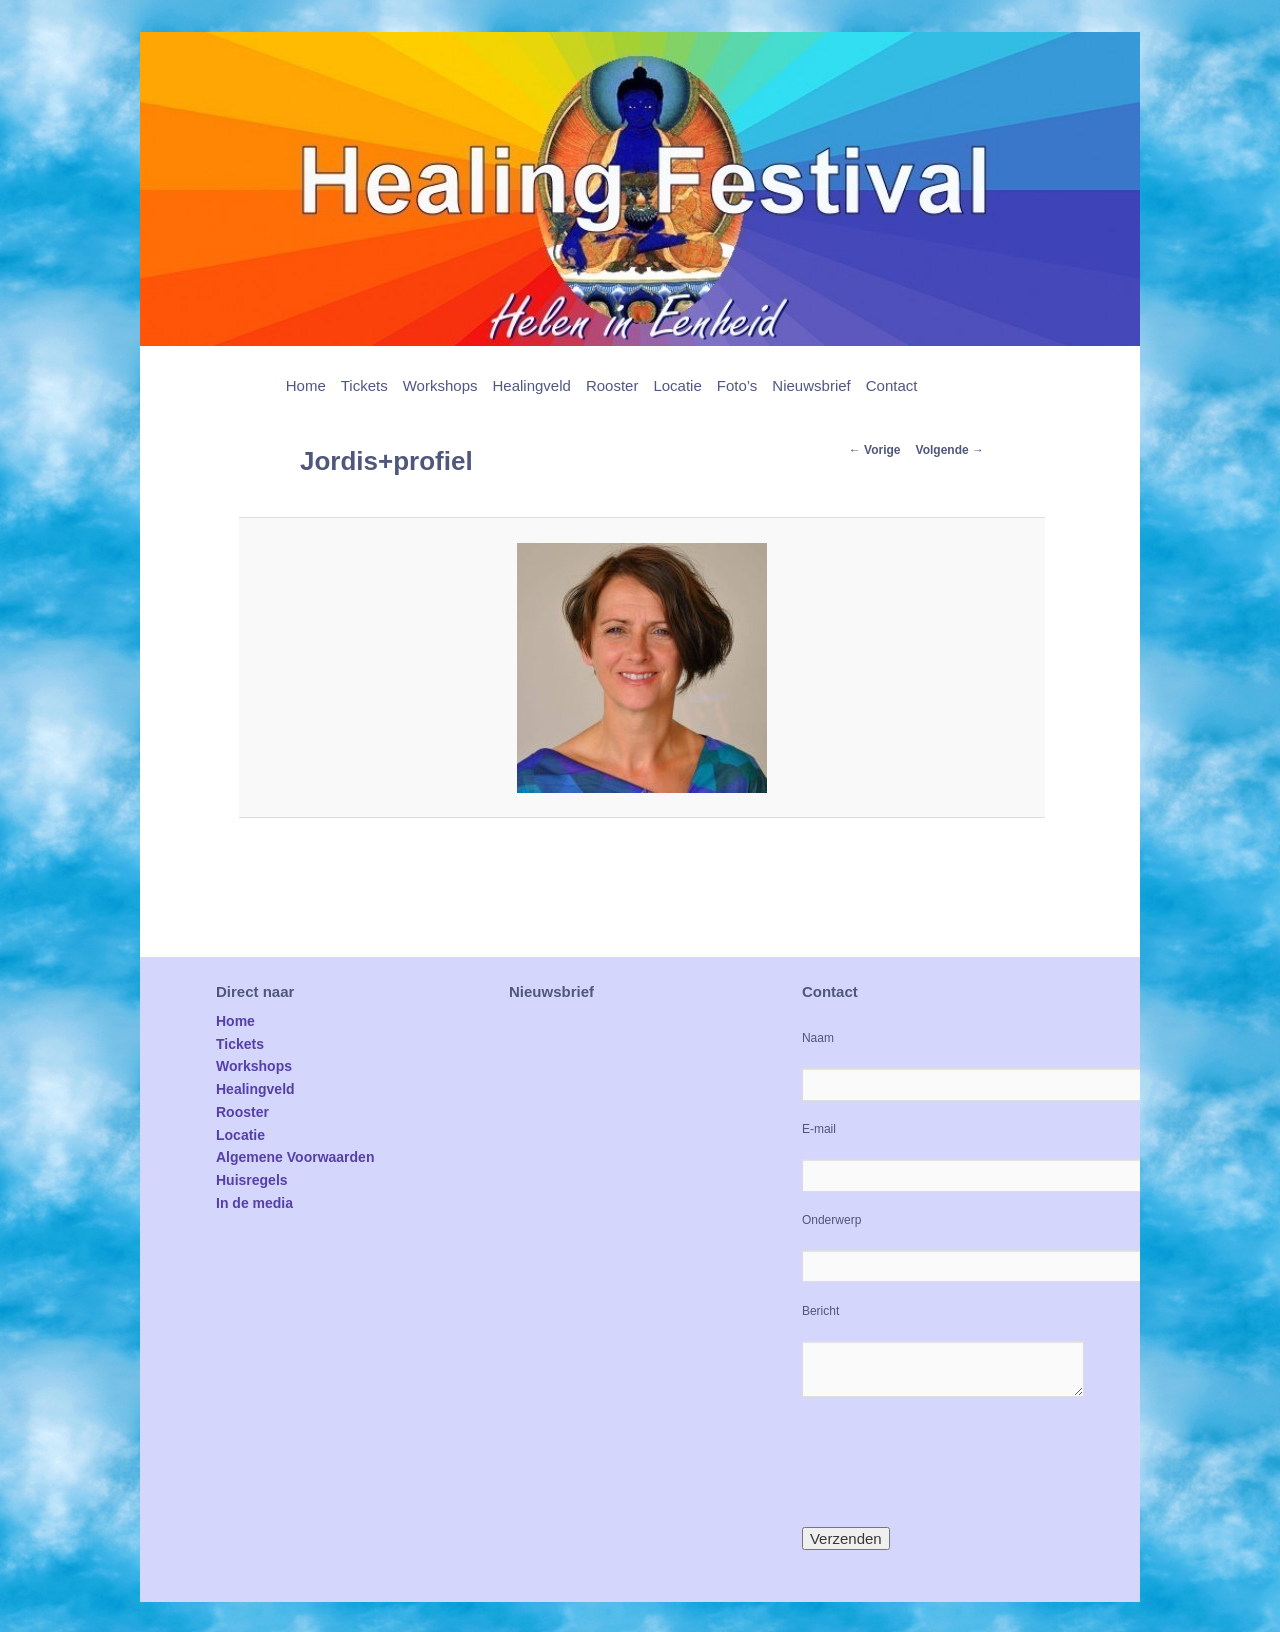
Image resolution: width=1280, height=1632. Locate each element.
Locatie (677, 385)
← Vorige (875, 450)
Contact (892, 385)
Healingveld (531, 385)
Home (306, 385)
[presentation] (954, 1462)
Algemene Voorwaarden (295, 1157)
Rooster (612, 385)
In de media (254, 1203)
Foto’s (737, 385)
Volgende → (950, 450)
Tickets (364, 385)
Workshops (440, 385)
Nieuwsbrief (811, 385)
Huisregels (252, 1180)
